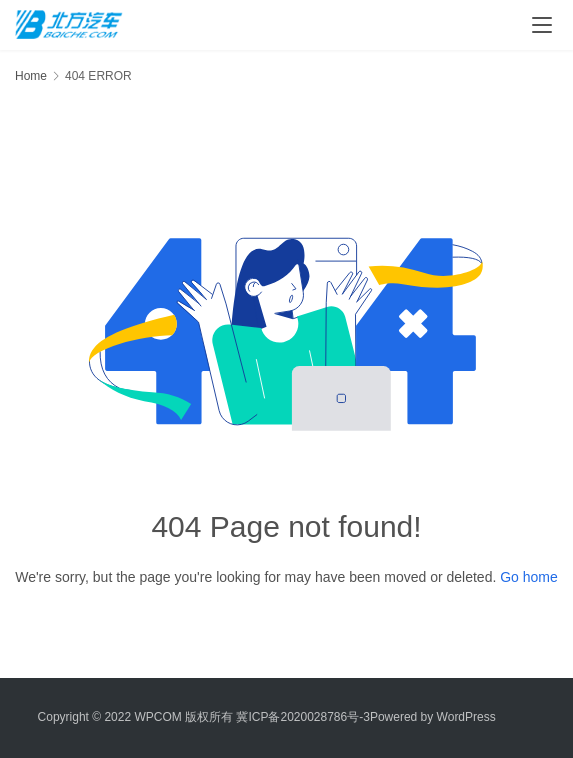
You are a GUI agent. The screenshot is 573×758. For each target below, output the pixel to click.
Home (31, 76)
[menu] (542, 25)
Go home (529, 577)
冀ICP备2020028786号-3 (302, 717)
